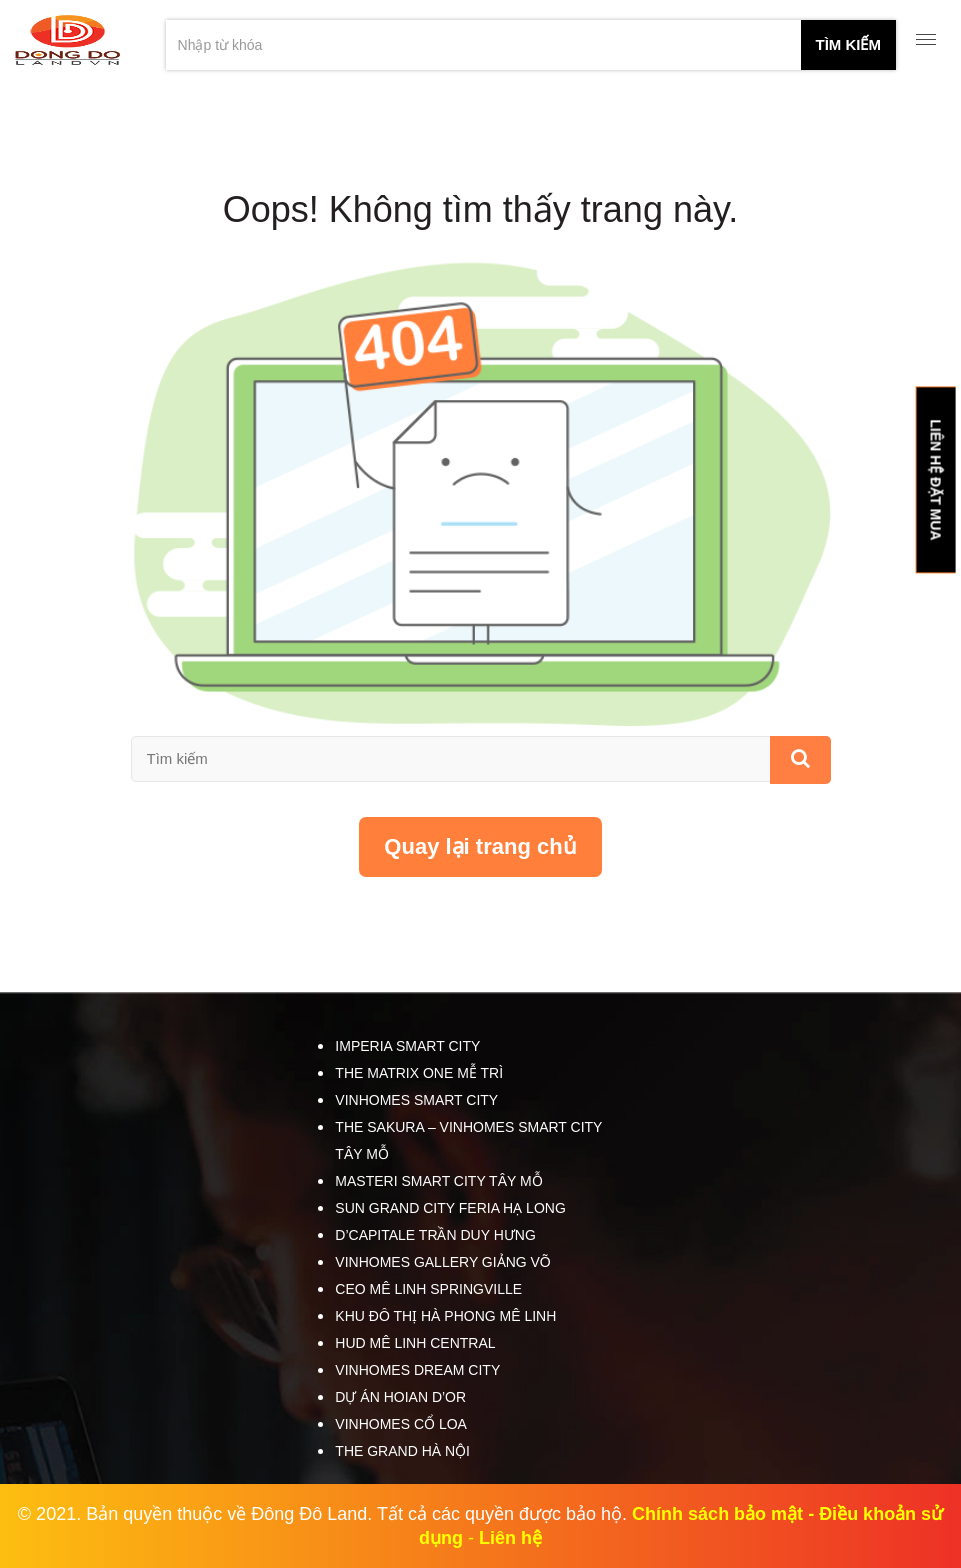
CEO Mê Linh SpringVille (428, 1289)
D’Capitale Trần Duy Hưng (435, 1235)
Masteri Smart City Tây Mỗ (438, 1181)
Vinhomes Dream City (417, 1370)
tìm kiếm (849, 44)
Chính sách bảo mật (717, 1514)
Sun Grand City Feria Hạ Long (450, 1208)
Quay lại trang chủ (480, 846)
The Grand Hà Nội (402, 1451)
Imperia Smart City (407, 1046)
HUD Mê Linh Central (415, 1343)
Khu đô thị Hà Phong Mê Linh (445, 1316)
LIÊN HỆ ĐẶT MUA (935, 479)
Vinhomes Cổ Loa (401, 1424)
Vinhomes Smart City (416, 1100)
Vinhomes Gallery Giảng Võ (442, 1262)
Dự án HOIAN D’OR (400, 1397)
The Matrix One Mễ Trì (419, 1073)
